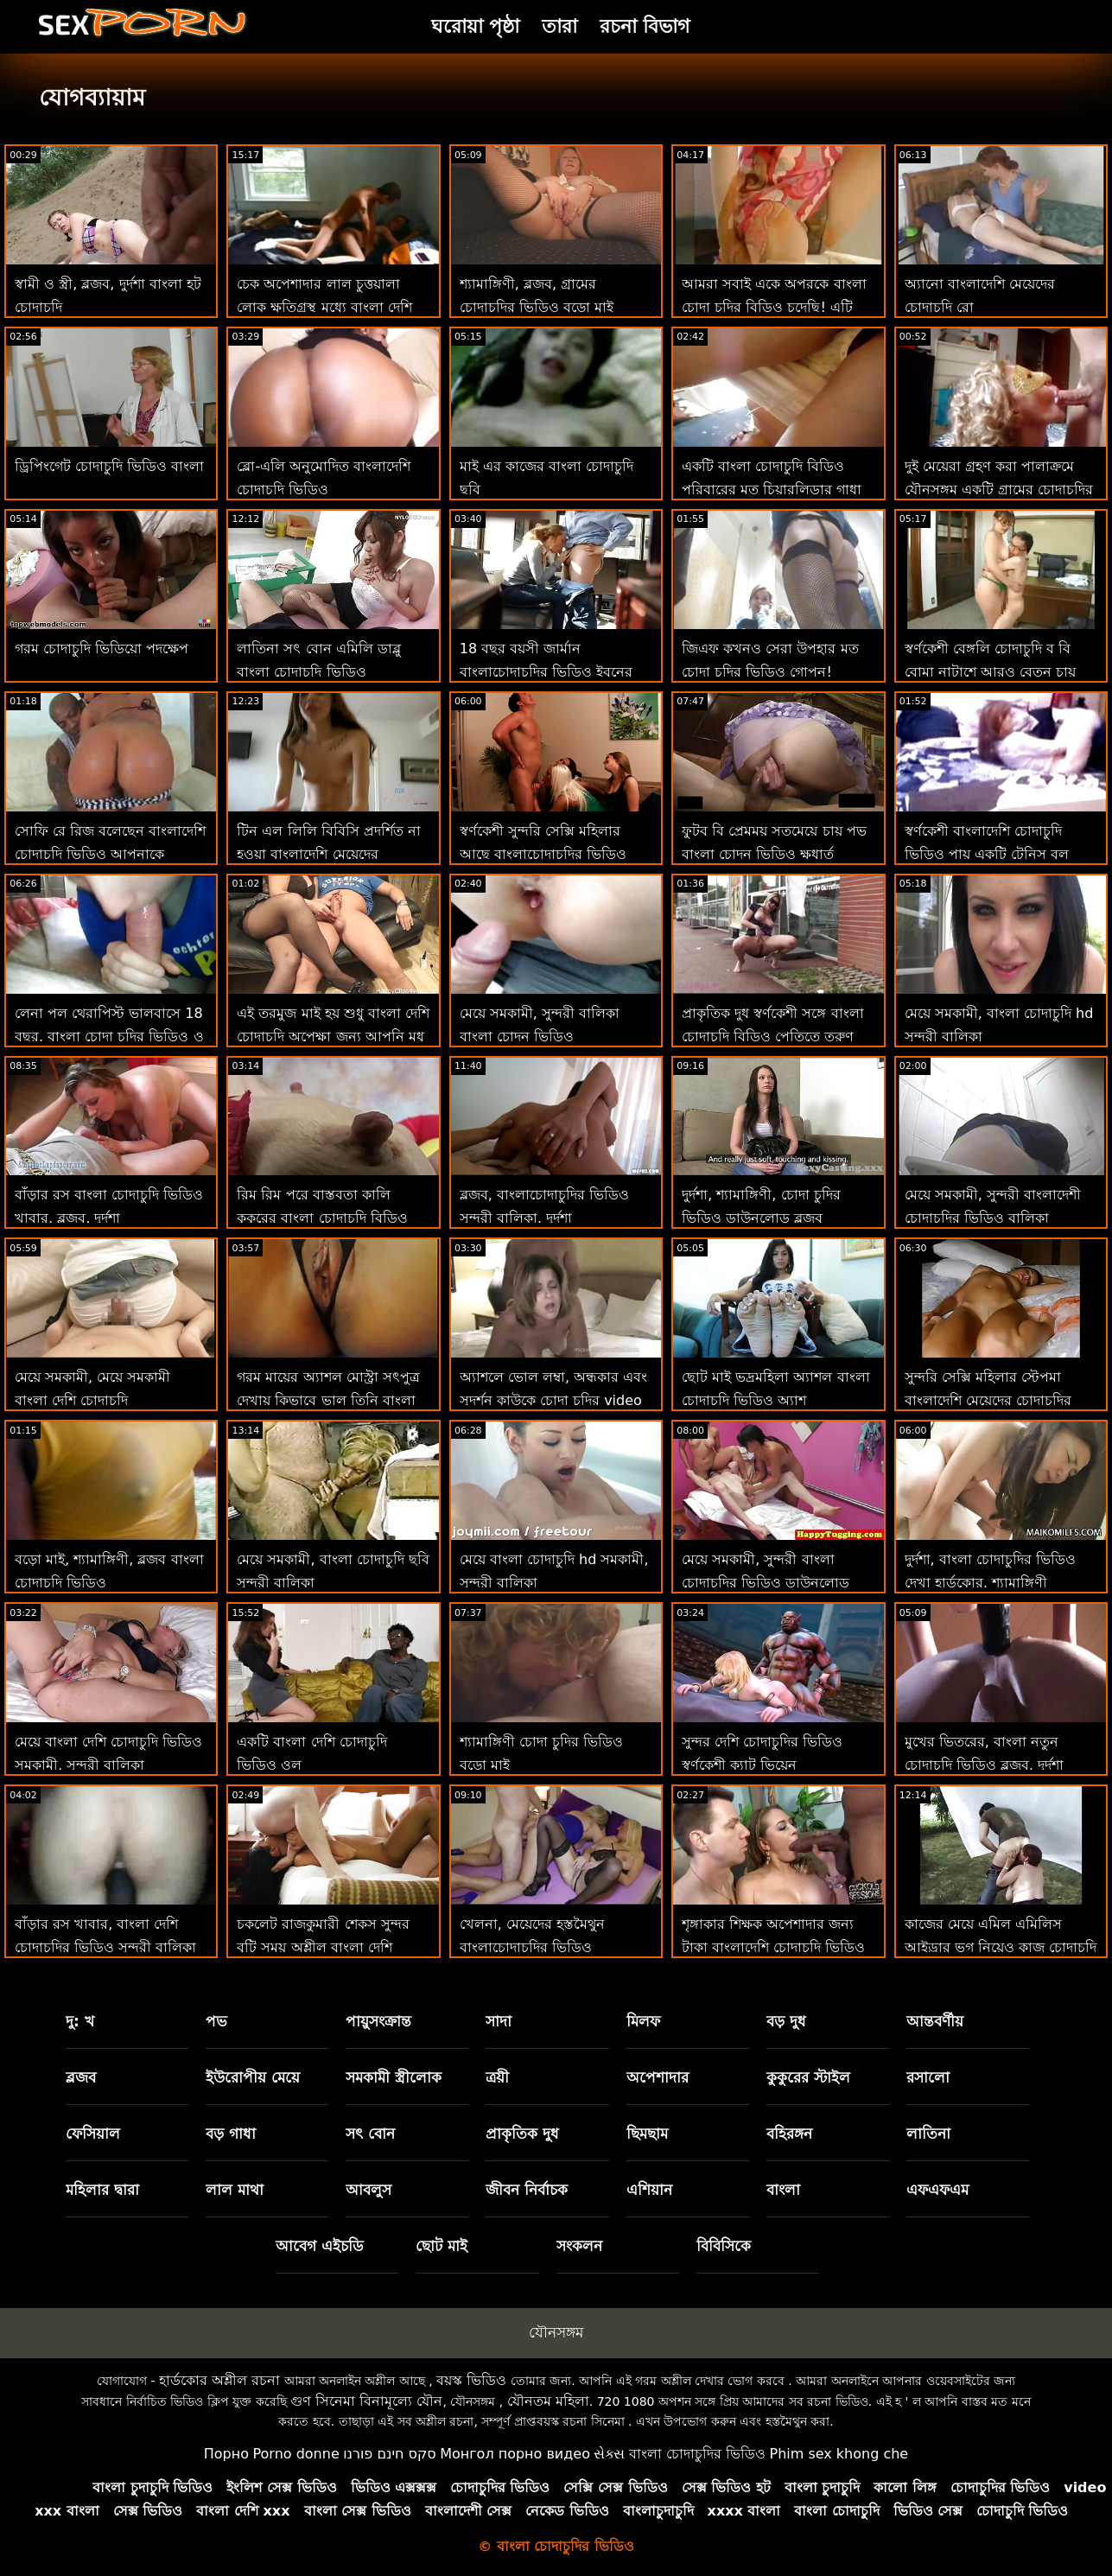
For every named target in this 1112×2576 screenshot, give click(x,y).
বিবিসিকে (723, 2246)
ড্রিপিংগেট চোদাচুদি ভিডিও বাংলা (109, 466)
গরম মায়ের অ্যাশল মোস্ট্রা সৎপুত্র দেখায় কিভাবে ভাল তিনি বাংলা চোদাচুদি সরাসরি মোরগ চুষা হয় (328, 1400)
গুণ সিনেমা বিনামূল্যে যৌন (366, 2401)
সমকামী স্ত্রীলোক (394, 2077)
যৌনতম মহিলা (548, 2401)
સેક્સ (609, 2454)
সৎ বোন (370, 2133)
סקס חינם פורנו (389, 2454)
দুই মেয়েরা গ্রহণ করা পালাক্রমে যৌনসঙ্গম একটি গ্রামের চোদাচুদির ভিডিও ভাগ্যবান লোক (999, 489)
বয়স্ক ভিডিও (471, 2380)
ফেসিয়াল (93, 2133)
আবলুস (368, 2189)
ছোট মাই (441, 2246)
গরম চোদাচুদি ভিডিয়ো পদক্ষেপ (101, 648)
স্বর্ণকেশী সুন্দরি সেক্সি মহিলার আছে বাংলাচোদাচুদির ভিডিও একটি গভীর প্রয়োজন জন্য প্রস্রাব (553, 854)
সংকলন (579, 2246)
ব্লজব (81, 2077)
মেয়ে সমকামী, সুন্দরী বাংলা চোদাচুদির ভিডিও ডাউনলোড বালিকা (765, 1582)
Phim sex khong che (838, 2454)
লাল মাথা (235, 2189)
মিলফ (643, 2021)
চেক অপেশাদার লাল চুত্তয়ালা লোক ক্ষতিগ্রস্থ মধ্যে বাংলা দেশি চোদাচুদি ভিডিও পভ (324, 307)
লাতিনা (928, 2133)
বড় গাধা (231, 2133)
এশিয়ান (649, 2189)
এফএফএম (937, 2189)
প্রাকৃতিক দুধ (522, 2133)
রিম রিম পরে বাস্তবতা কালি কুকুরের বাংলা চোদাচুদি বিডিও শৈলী (322, 1218)
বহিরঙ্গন (789, 2133)
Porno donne (295, 2454)
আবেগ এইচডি (320, 2246)
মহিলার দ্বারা (102, 2189)
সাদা (499, 2021)
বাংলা (783, 2189)
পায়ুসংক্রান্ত (378, 2021)
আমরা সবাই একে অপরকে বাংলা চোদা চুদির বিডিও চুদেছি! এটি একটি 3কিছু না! (774, 307)
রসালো (928, 2077)
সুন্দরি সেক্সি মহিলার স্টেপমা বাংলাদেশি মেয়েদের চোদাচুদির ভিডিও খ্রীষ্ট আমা (988, 1400)
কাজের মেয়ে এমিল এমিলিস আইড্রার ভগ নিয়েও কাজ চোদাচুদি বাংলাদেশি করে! (1000, 1947)
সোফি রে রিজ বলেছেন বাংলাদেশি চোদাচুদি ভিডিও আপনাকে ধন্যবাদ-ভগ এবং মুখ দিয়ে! (110, 854)
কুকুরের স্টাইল (808, 2077)
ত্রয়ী (497, 2077)
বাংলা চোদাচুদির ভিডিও (697, 2454)
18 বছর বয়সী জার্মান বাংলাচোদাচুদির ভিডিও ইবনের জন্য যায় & (546, 671)
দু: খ (80, 2021)
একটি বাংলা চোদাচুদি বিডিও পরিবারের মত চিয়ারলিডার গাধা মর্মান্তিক (771, 489)
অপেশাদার (657, 2077)
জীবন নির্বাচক (527, 2189)
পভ (216, 2021)
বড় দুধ (786, 2021)
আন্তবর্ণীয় (934, 2021)
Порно (226, 2454)
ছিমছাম (647, 2133)
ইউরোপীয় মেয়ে (253, 2077)
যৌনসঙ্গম (556, 2332)
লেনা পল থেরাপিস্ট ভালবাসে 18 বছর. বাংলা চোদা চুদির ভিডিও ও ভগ (109, 1036)
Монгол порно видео (515, 2454)
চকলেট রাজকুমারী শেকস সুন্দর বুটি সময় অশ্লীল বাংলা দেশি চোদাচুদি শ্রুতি (323, 1947)
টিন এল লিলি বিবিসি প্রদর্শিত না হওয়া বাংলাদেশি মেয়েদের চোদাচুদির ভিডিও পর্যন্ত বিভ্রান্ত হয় (332, 854)
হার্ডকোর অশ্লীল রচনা (219, 2380)
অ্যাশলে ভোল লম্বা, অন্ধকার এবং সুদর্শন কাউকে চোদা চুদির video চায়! (553, 1400)
